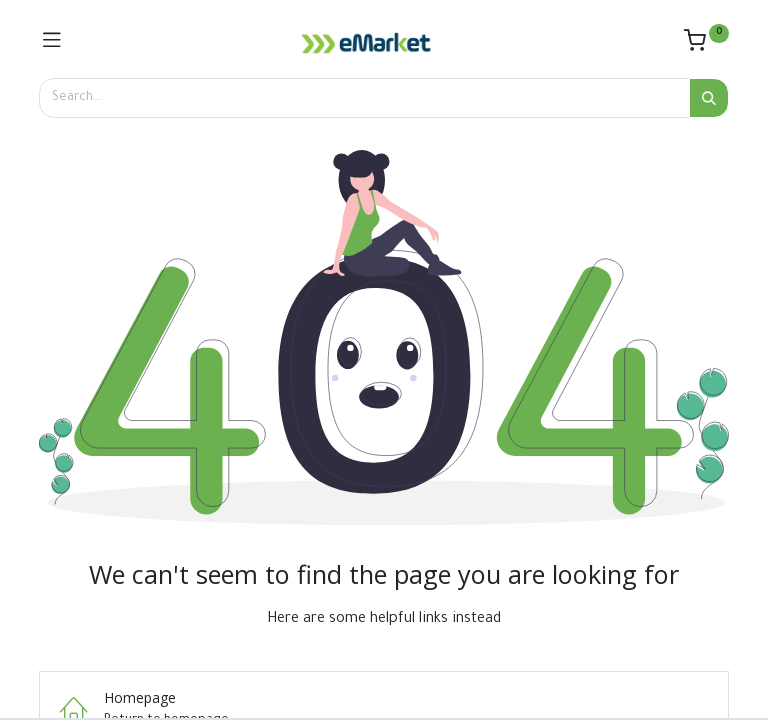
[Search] (709, 98)
